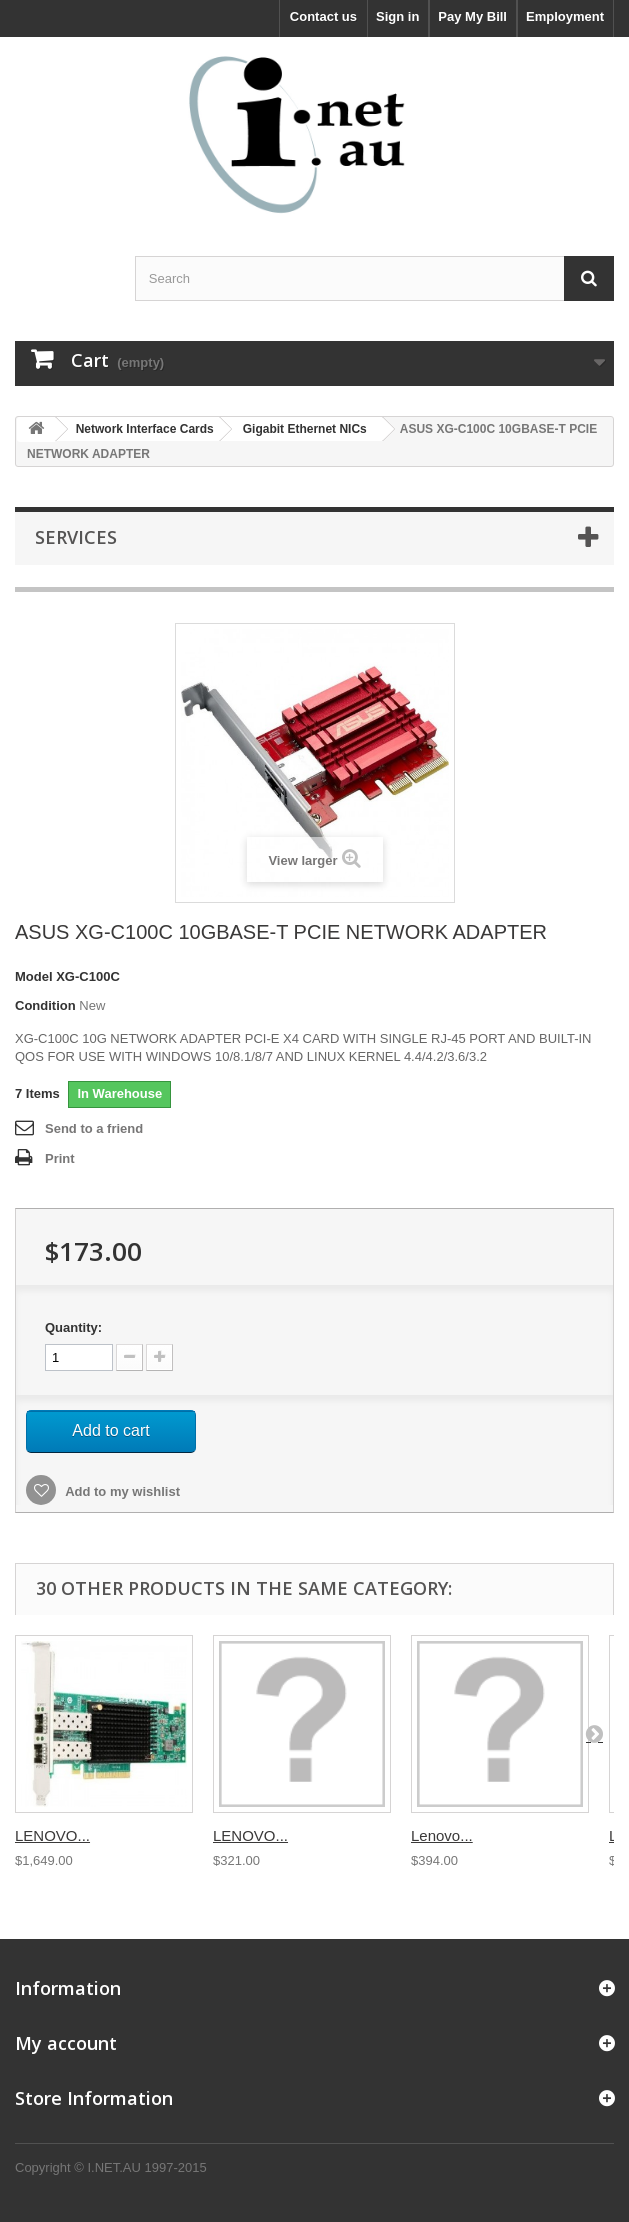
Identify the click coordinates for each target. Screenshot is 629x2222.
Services (76, 537)
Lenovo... (442, 1835)
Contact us (323, 16)
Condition (45, 1005)
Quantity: (73, 1327)
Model (34, 976)
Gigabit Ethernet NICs (305, 429)
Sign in (397, 16)
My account (66, 2043)
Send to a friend (94, 1128)
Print (60, 1158)
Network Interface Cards (145, 429)
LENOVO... (52, 1835)
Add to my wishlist (121, 1491)
